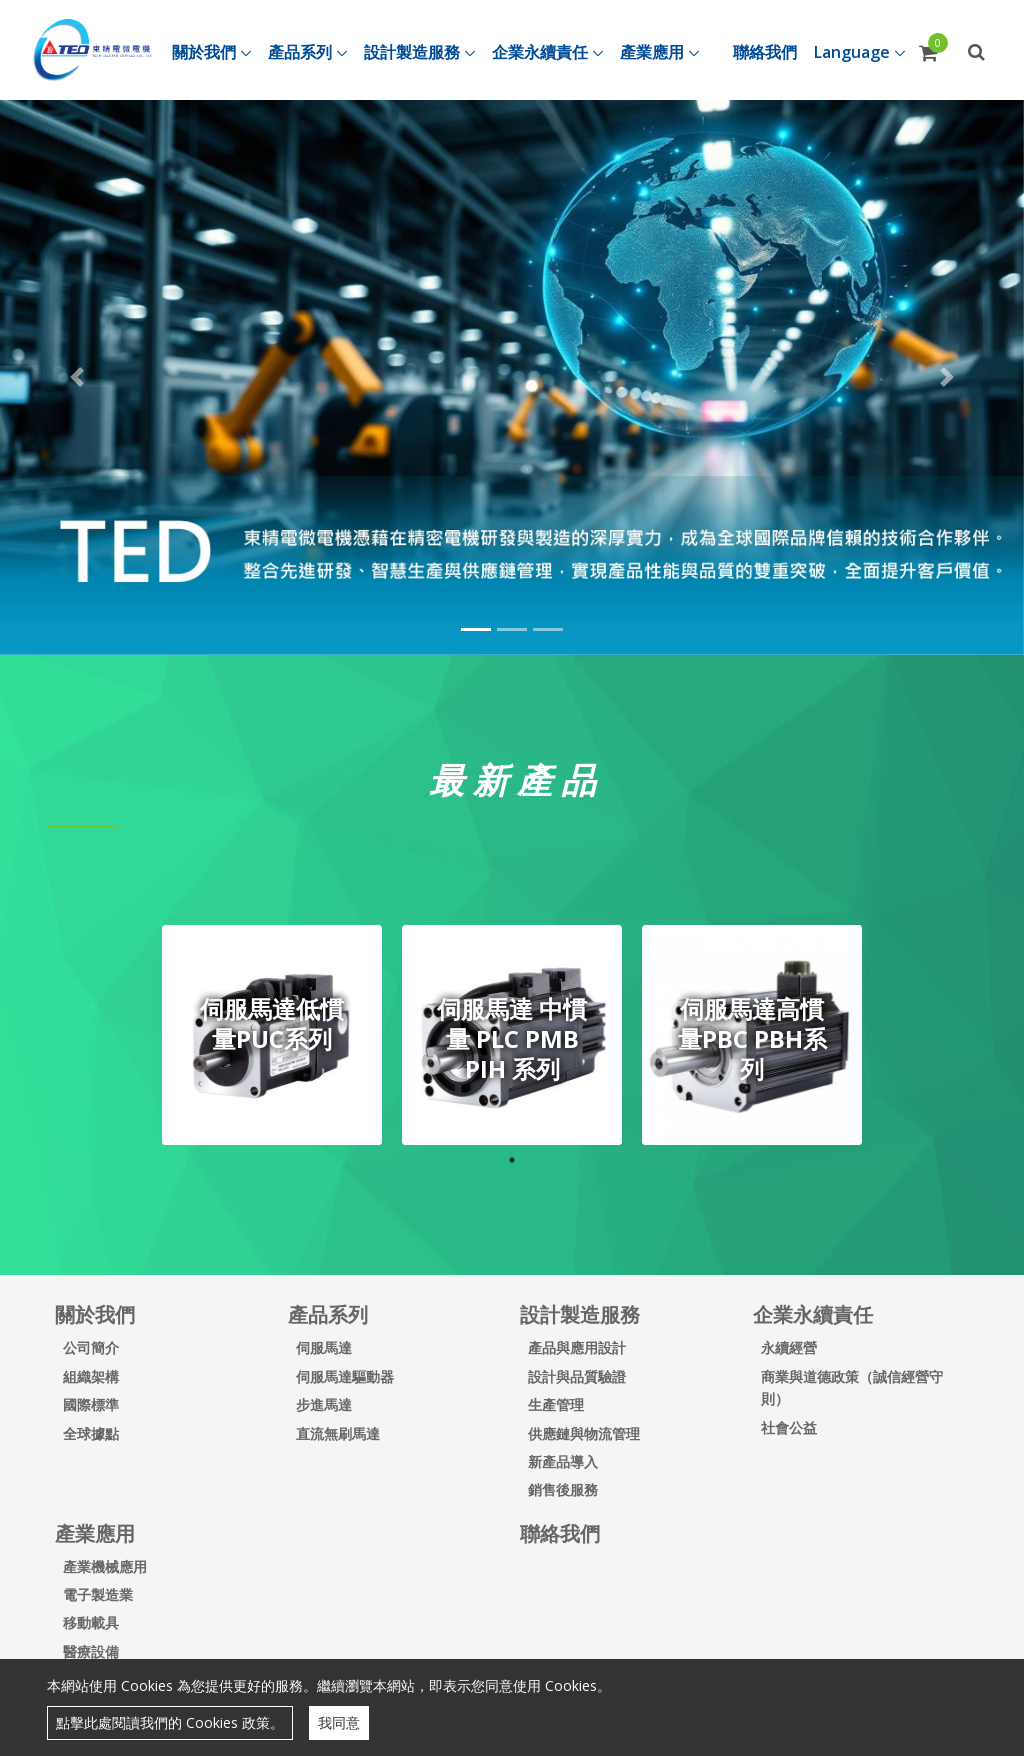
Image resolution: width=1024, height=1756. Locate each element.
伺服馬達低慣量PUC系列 (272, 1023)
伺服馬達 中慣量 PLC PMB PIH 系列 (512, 1038)
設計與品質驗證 (577, 1376)
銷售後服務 (563, 1489)
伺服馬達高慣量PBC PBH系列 (752, 1038)
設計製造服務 (580, 1314)
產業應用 (95, 1533)
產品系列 (328, 1314)
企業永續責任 (813, 1314)
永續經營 (789, 1347)
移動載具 (91, 1622)
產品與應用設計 (577, 1347)
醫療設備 (91, 1651)
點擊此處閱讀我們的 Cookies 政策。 (170, 1722)
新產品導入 (563, 1461)
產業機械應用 (105, 1566)
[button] (77, 377)
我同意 (339, 1722)
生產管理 (556, 1404)
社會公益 (789, 1427)
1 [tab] (512, 1160)
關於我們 (95, 1314)
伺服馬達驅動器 (345, 1376)
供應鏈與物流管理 (584, 1433)
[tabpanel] (272, 1035)
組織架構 (91, 1376)
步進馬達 (324, 1404)
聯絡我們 (560, 1533)
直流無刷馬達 (338, 1433)
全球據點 (91, 1433)
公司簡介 (91, 1347)
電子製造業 (98, 1594)
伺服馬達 (324, 1347)
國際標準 (91, 1404)
